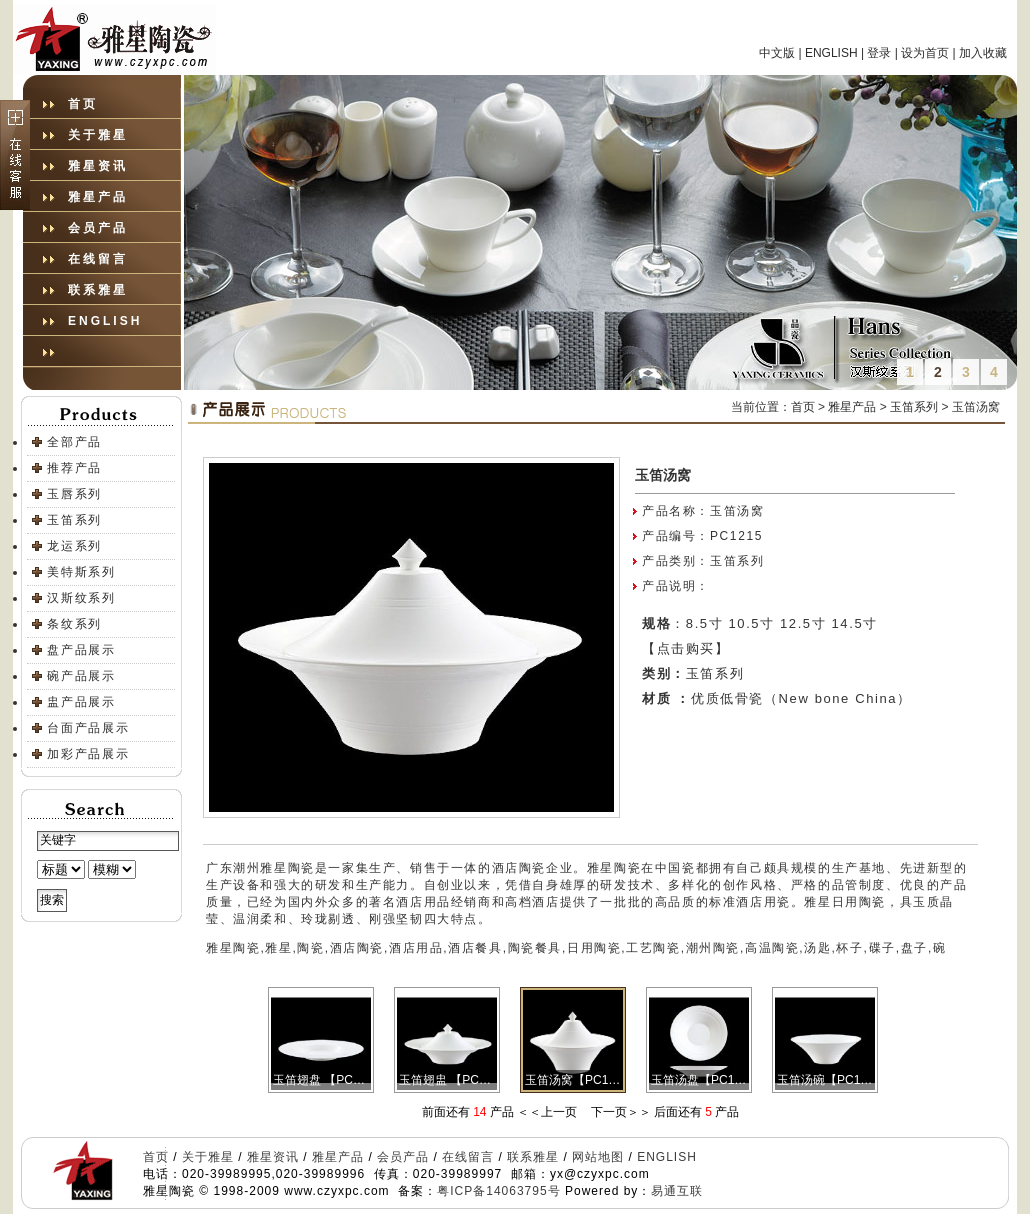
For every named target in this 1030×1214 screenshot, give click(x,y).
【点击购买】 (686, 648)
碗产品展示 (81, 676)
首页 (83, 104)
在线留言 (98, 259)
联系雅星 (98, 290)
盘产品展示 (81, 650)
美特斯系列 (81, 572)
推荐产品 (74, 468)
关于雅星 (98, 135)
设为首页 (925, 53)
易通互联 (677, 1191)
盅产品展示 (81, 702)
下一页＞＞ (621, 1112)
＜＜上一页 (547, 1112)
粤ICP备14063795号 (498, 1191)
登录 (879, 53)
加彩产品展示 (88, 754)
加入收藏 (983, 53)
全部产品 (74, 442)
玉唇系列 (74, 494)
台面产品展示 (88, 728)
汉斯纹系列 (81, 598)
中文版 (777, 53)
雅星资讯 (98, 166)
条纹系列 (74, 624)
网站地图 (598, 1157)
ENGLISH (831, 53)
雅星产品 (98, 197)
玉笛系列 (74, 520)
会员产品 (98, 228)
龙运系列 (74, 546)
